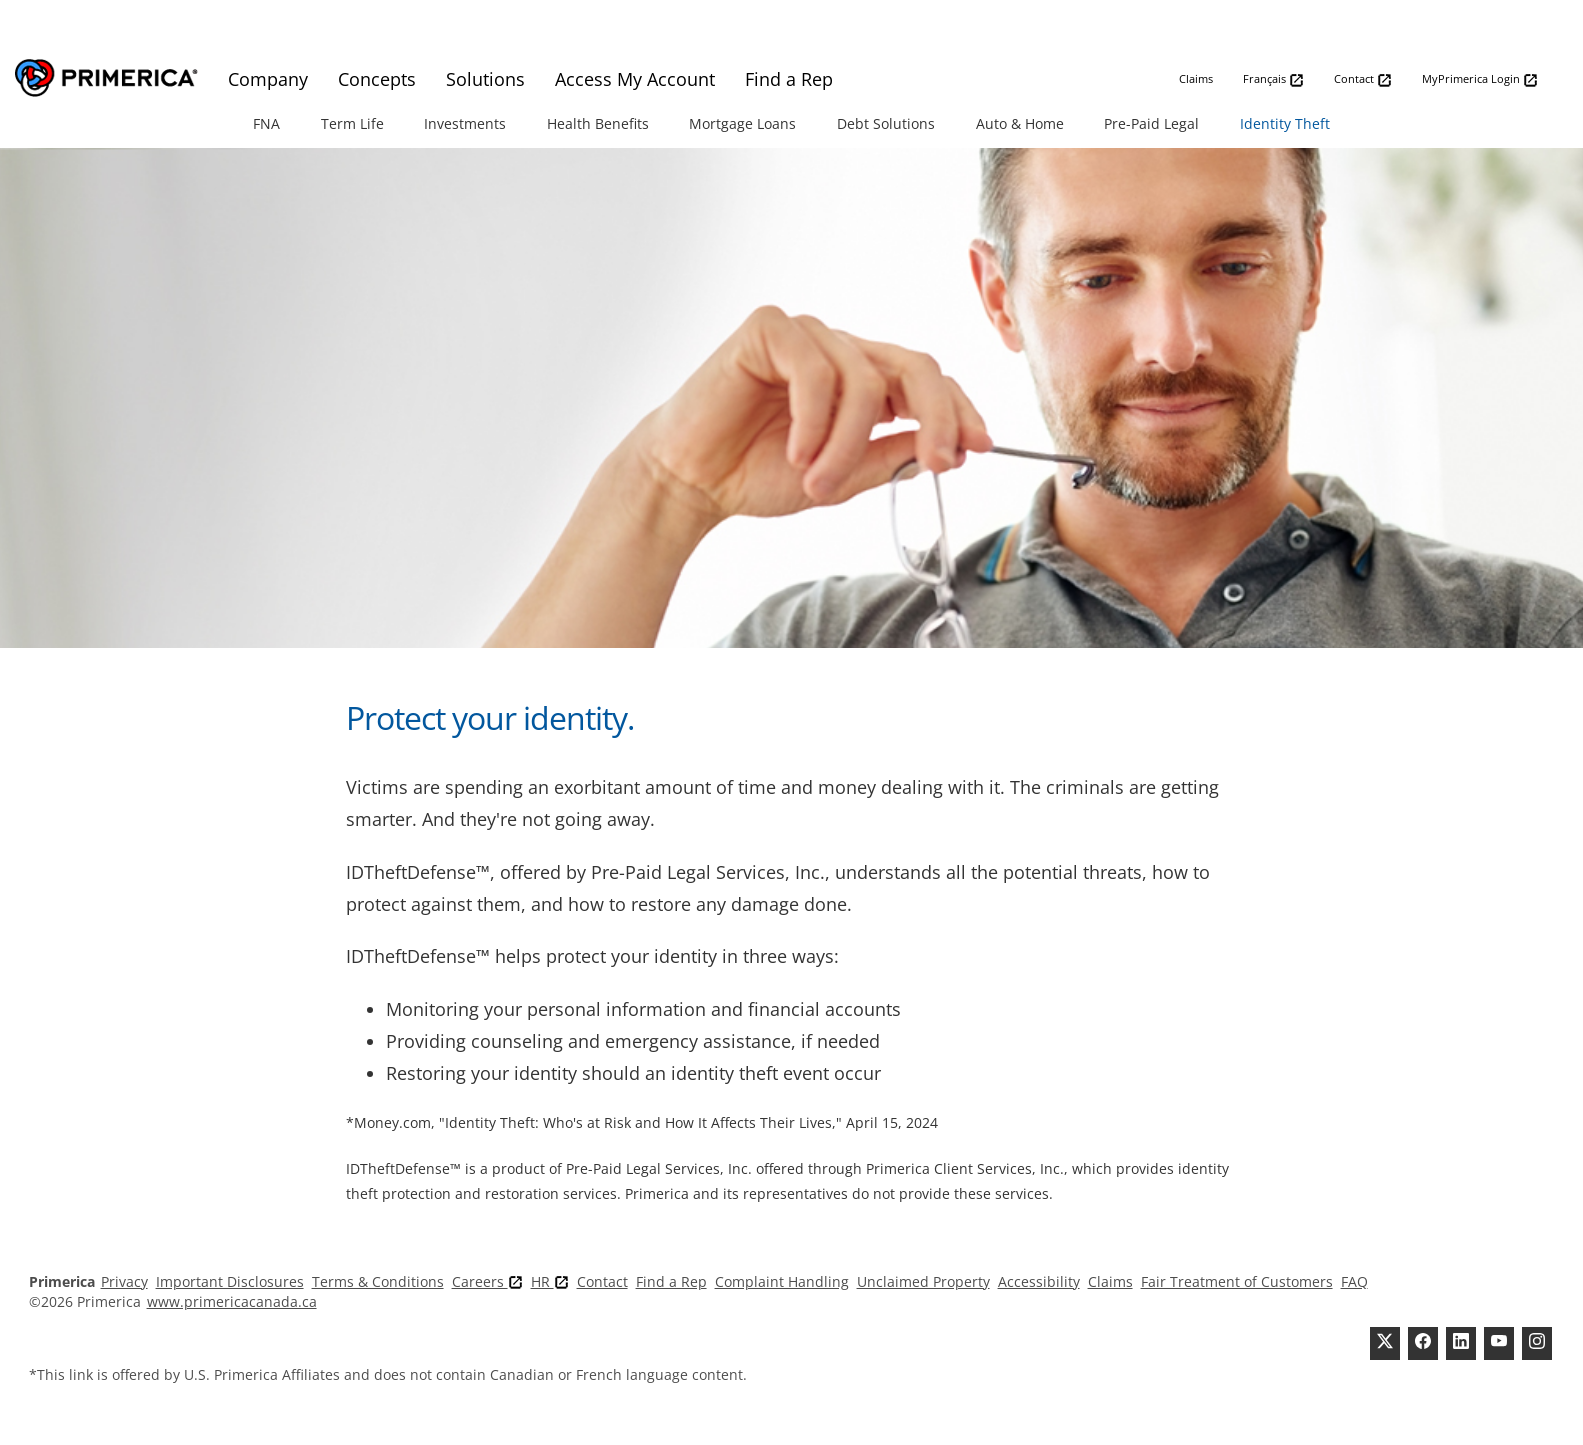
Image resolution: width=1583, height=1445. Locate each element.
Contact (1363, 79)
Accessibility (1039, 1281)
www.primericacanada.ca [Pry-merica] (232, 1301)
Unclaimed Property (923, 1281)
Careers (487, 1281)
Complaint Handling (782, 1281)
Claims (1196, 78)
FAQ (1354, 1281)
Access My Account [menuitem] (635, 79)
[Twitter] (1385, 1343)
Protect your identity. (490, 717)
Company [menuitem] (268, 79)
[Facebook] (1423, 1343)
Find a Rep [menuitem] (789, 79)
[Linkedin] (1461, 1343)
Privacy (124, 1281)
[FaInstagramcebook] (1537, 1343)
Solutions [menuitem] (485, 79)
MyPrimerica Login (1480, 79)
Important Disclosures (230, 1281)
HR (550, 1281)
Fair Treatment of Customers (1237, 1281)
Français (1273, 79)
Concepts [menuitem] (377, 79)
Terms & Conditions (378, 1281)
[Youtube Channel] (1499, 1343)
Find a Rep (671, 1281)
